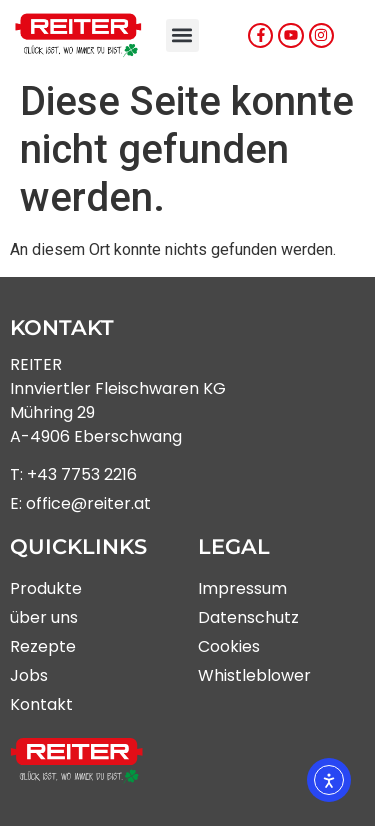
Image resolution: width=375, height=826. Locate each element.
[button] (182, 35)
